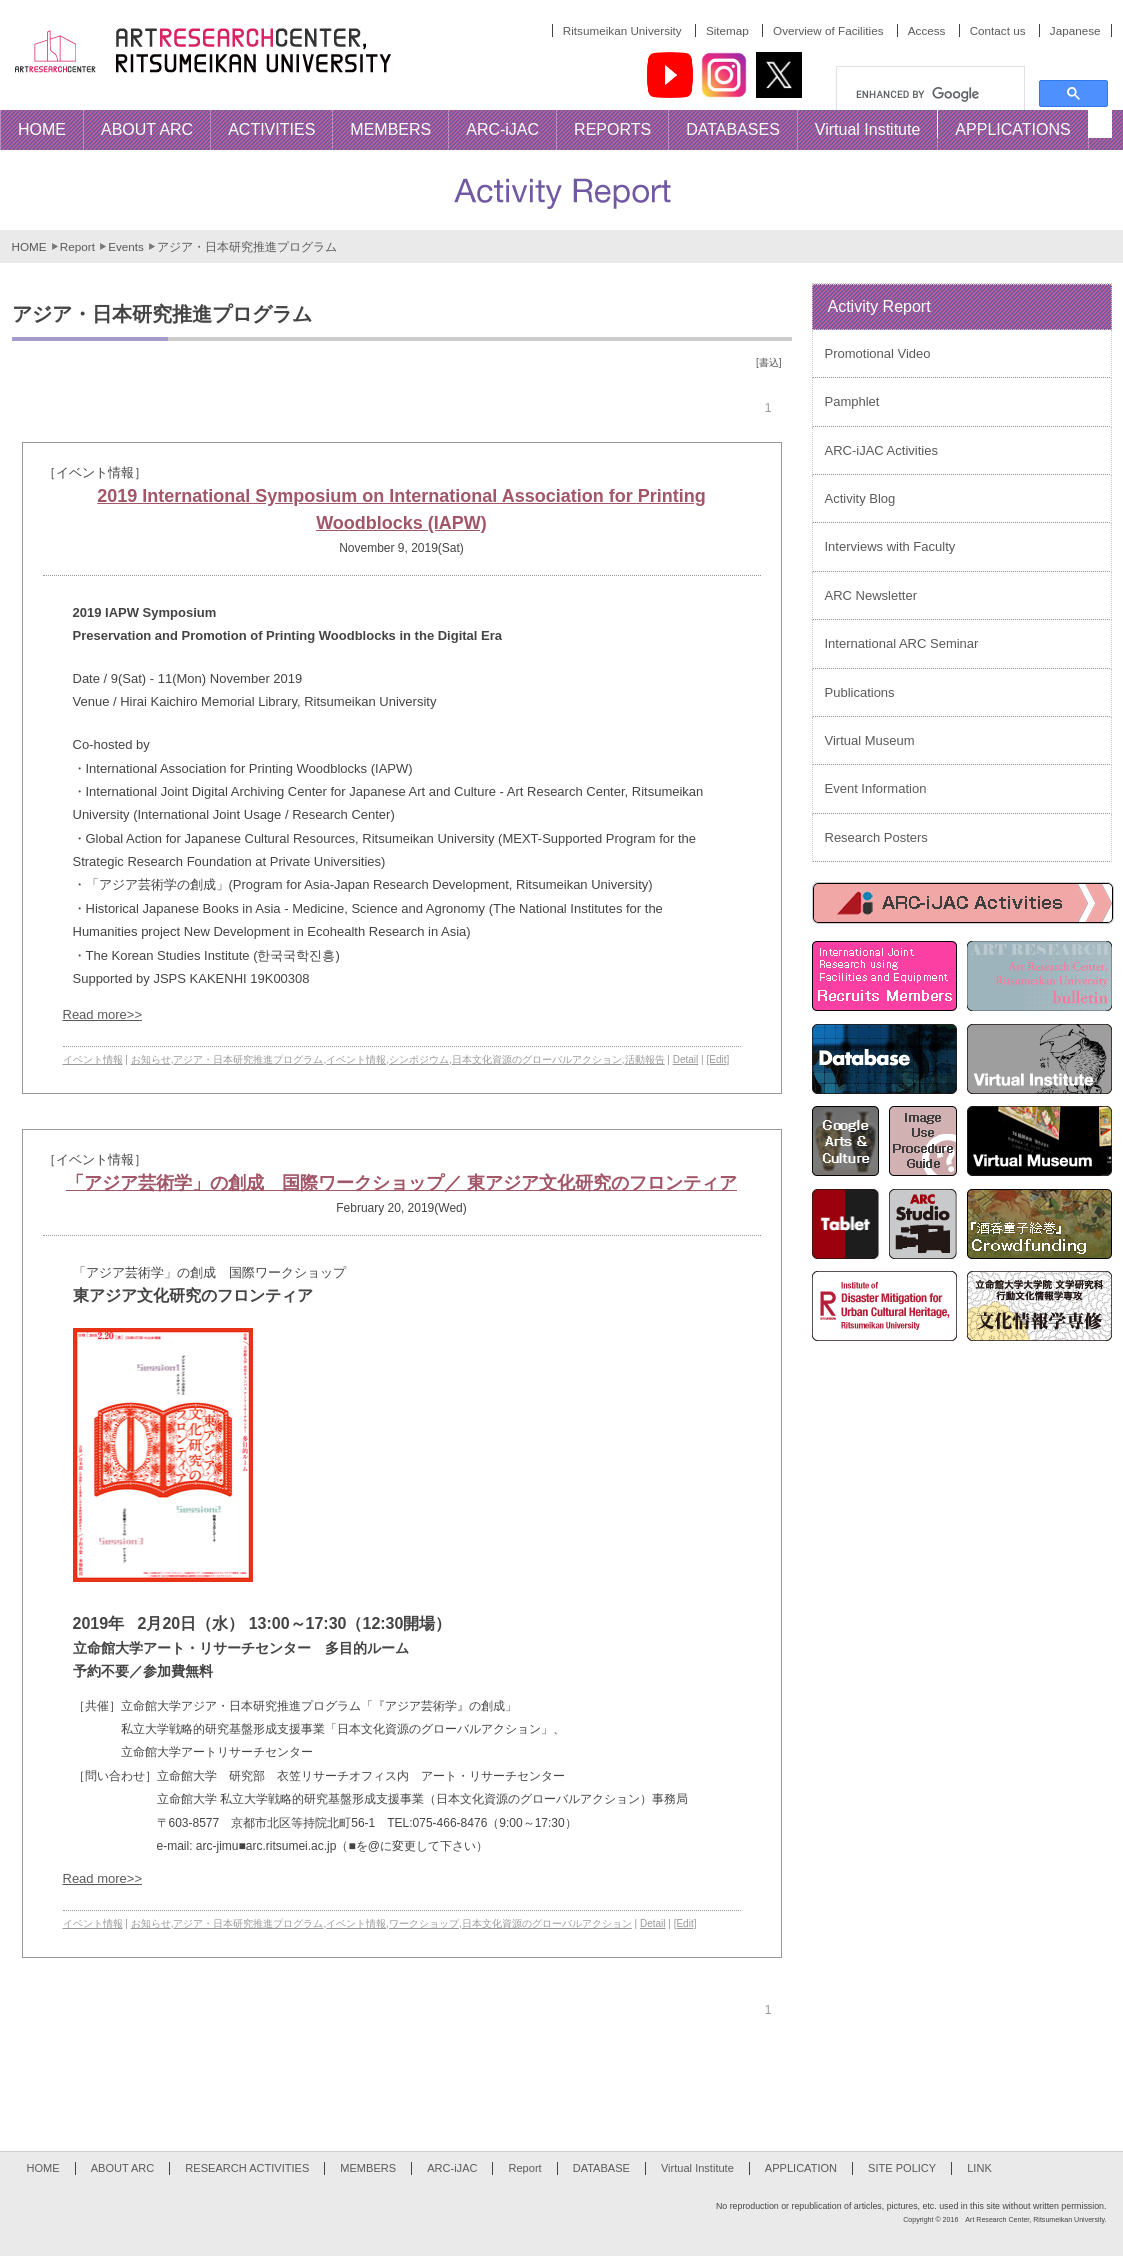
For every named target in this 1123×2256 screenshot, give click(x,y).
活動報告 (645, 1059)
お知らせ (151, 1059)
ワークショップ (424, 1923)
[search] (938, 94)
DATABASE (601, 2168)
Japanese (1075, 30)
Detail (686, 1059)
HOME (29, 246)
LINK (979, 2168)
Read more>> (103, 1014)
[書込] (769, 362)
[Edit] (717, 1059)
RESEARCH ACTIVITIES (247, 2168)
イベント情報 (93, 1059)
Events (126, 246)
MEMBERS (368, 2168)
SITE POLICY (902, 2168)
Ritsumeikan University (622, 30)
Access (927, 30)
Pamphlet (852, 401)
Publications (860, 692)
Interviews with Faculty (890, 546)
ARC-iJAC (452, 2168)
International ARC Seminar (902, 643)
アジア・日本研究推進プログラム (248, 1059)
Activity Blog (860, 498)
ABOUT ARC (123, 2168)
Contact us (998, 30)
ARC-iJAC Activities (881, 450)
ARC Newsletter (871, 595)
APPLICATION (801, 2168)
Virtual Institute (697, 2168)
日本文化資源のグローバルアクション (537, 1059)
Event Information (876, 788)
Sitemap (727, 30)
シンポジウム (419, 1059)
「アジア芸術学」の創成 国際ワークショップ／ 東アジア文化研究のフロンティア (401, 1183)
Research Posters (876, 837)
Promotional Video (878, 353)
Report (77, 246)
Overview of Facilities (828, 30)
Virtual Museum (870, 740)
